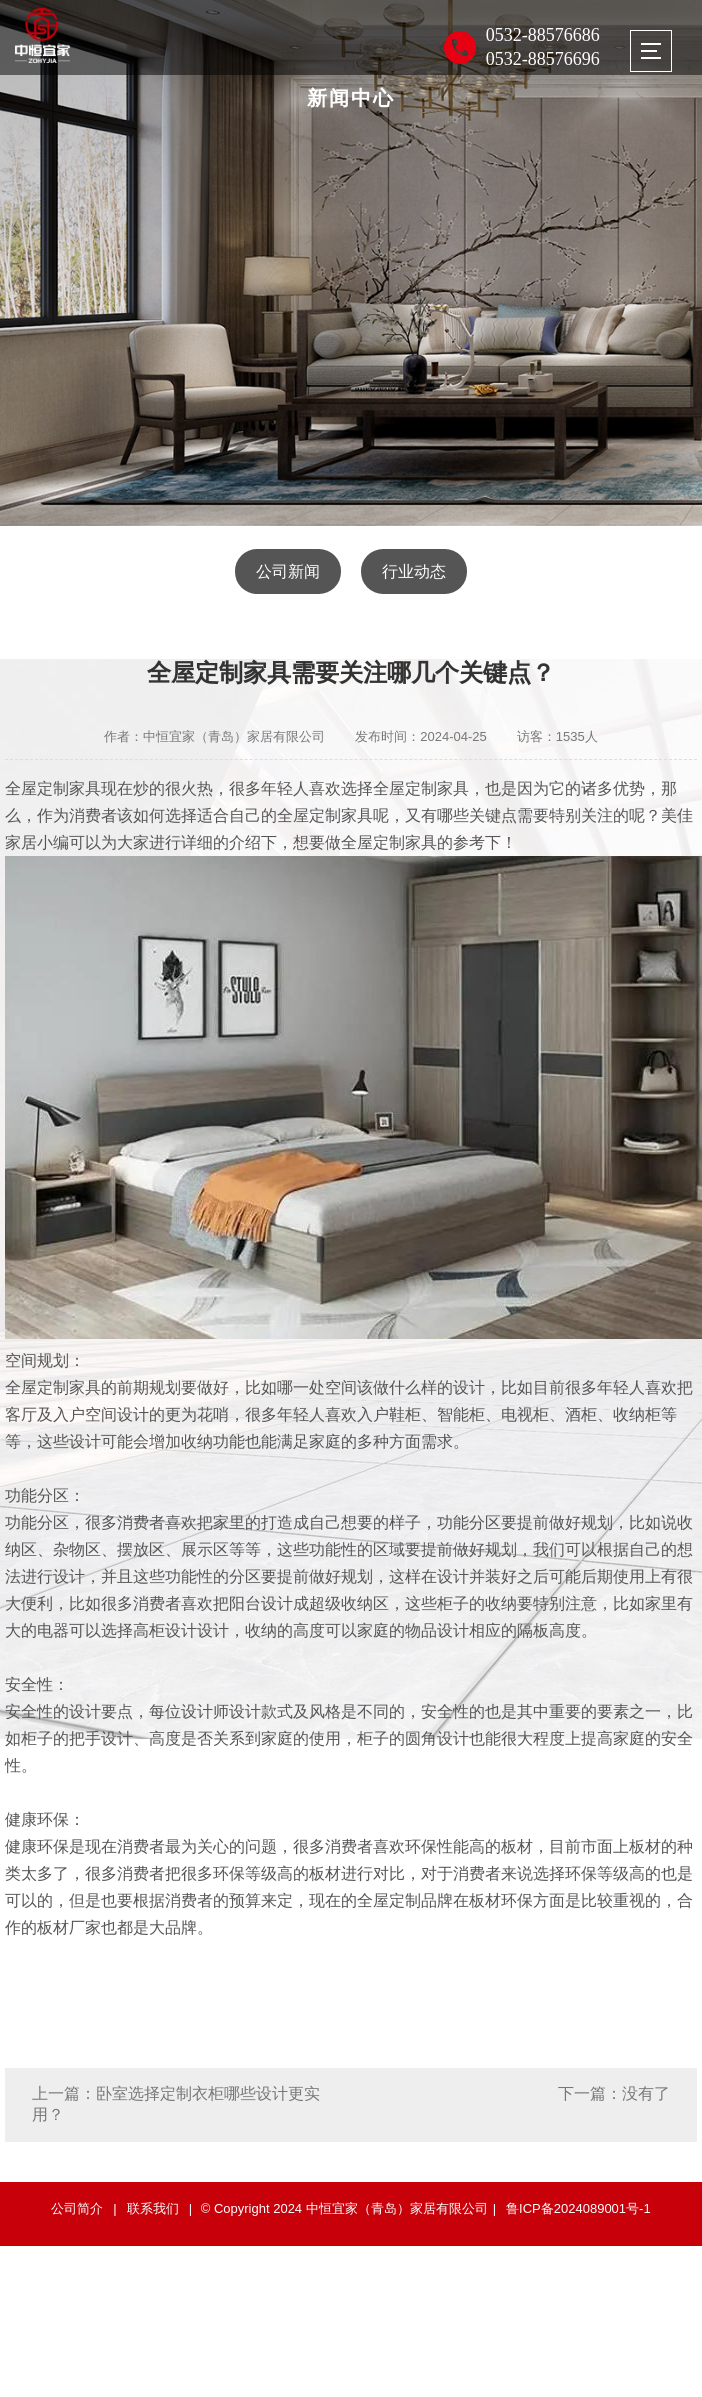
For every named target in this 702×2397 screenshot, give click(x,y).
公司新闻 (288, 571)
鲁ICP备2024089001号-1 (578, 2208)
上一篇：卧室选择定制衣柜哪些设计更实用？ (176, 2104)
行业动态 (414, 571)
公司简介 (77, 2208)
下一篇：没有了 (614, 2093)
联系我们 (153, 2208)
